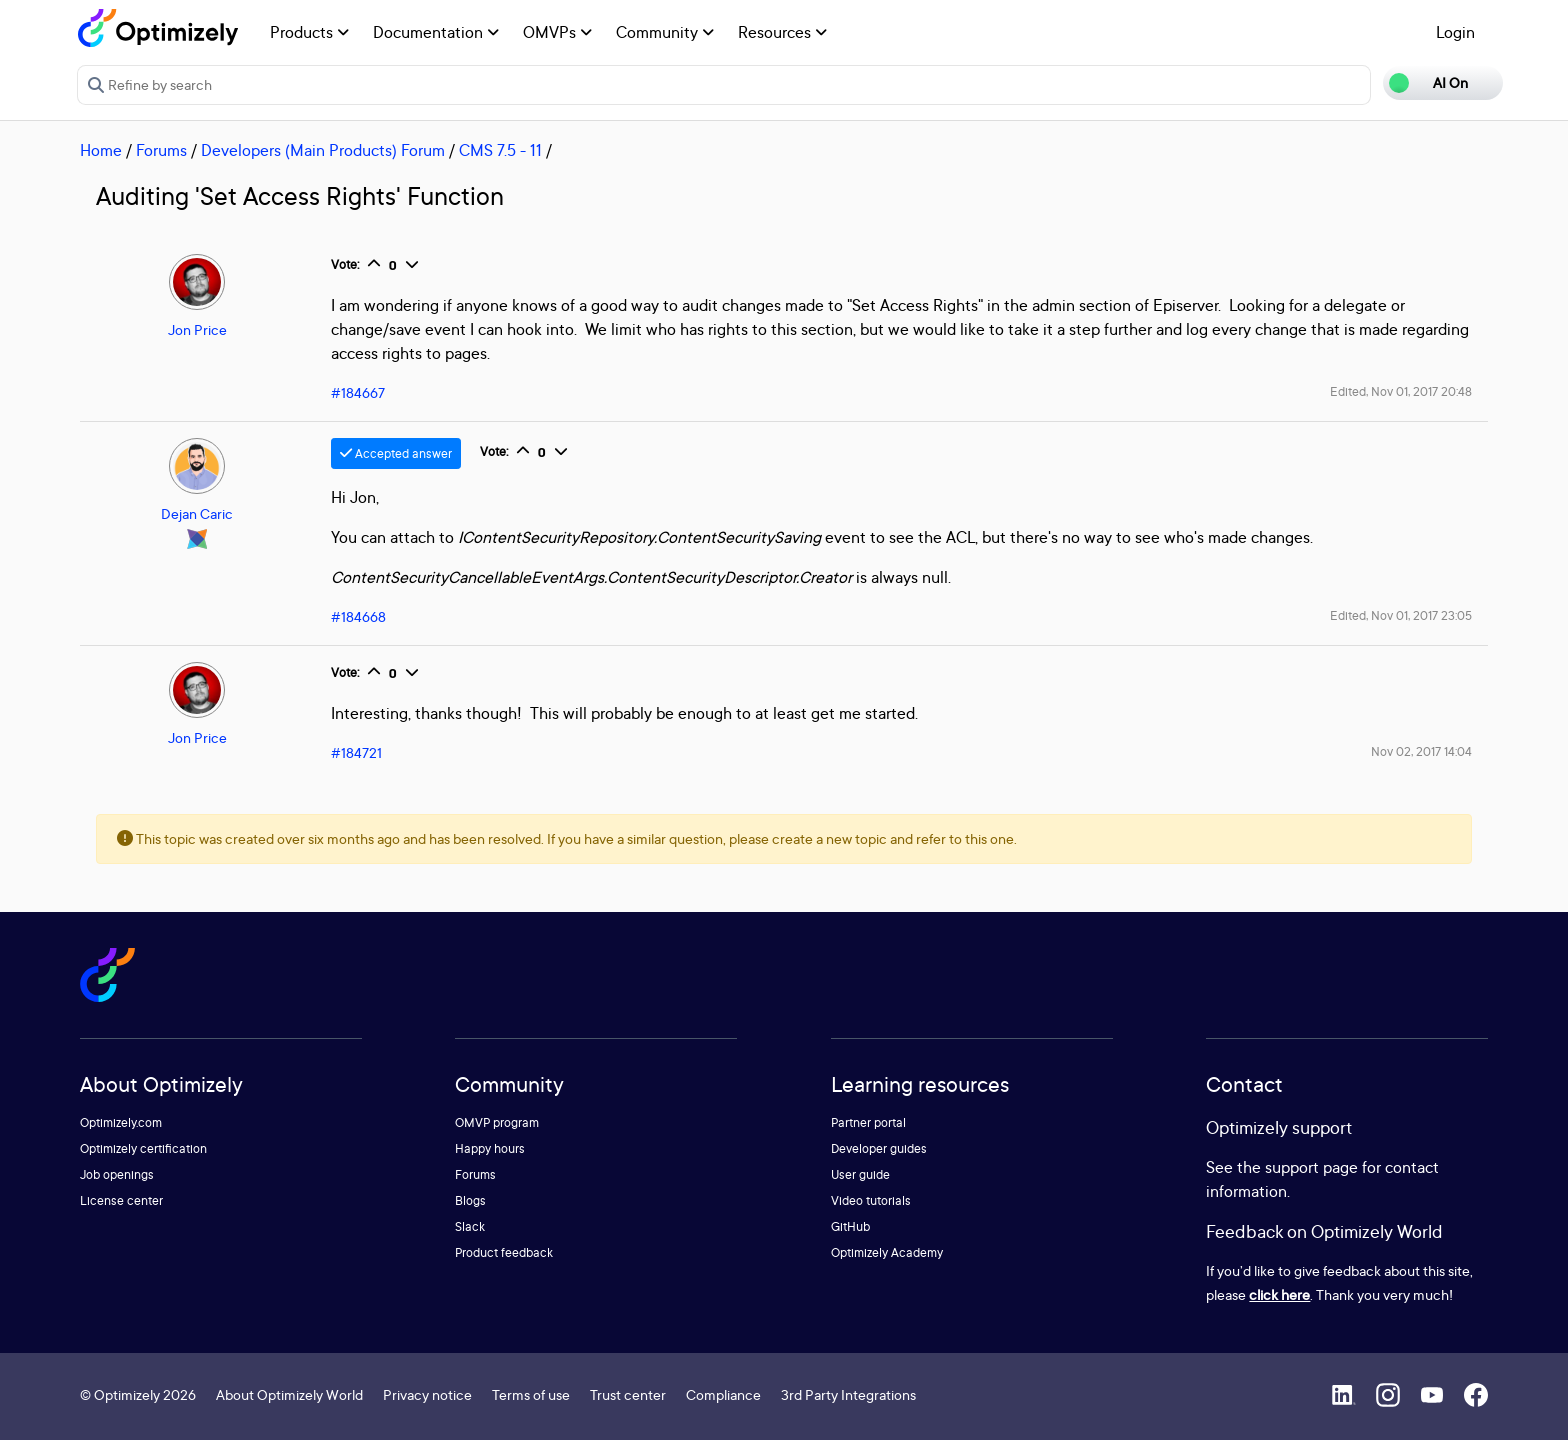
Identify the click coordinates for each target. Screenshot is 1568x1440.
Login (1455, 32)
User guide (860, 1174)
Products (309, 32)
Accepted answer (396, 453)
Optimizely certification (143, 1148)
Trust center (628, 1394)
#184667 (358, 392)
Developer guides (879, 1148)
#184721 (356, 752)
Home (101, 150)
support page (1311, 1167)
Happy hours (490, 1148)
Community (665, 32)
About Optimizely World (289, 1394)
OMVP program (497, 1122)
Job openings (117, 1174)
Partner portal (868, 1122)
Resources (782, 32)
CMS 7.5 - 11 (500, 150)
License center (121, 1200)
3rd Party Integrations (848, 1394)
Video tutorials (871, 1200)
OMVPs (557, 32)
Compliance (723, 1394)
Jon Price (197, 329)
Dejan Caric (197, 513)
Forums (161, 150)
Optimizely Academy (887, 1252)
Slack (470, 1226)
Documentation (436, 32)
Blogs (470, 1200)
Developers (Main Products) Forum (323, 150)
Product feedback (504, 1252)
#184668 (358, 616)
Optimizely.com (121, 1122)
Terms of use (531, 1394)
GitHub (850, 1226)
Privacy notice (427, 1394)
